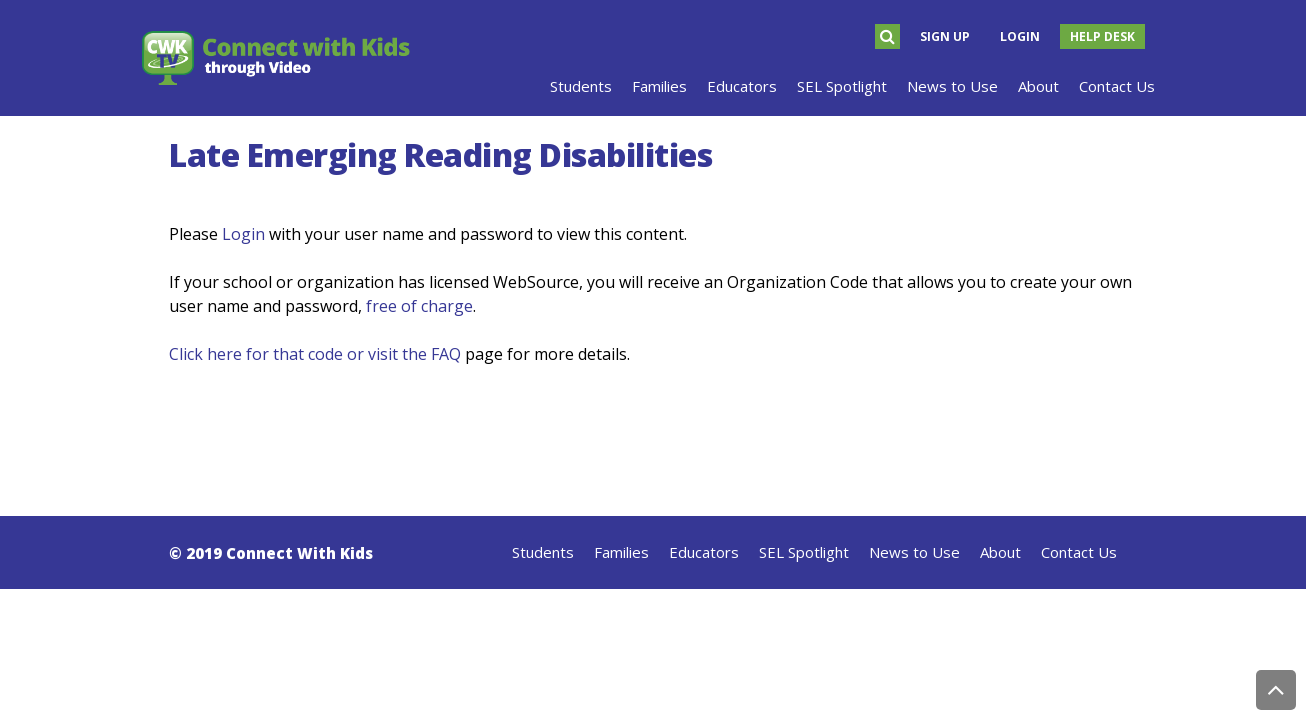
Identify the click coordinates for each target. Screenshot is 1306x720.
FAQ (446, 354)
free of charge (419, 306)
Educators (704, 552)
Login (1020, 36)
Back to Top (1276, 690)
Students (543, 552)
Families (621, 552)
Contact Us (1079, 552)
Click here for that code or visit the (300, 354)
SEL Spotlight (804, 552)
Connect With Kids (299, 553)
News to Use (914, 552)
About (1000, 552)
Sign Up (945, 36)
